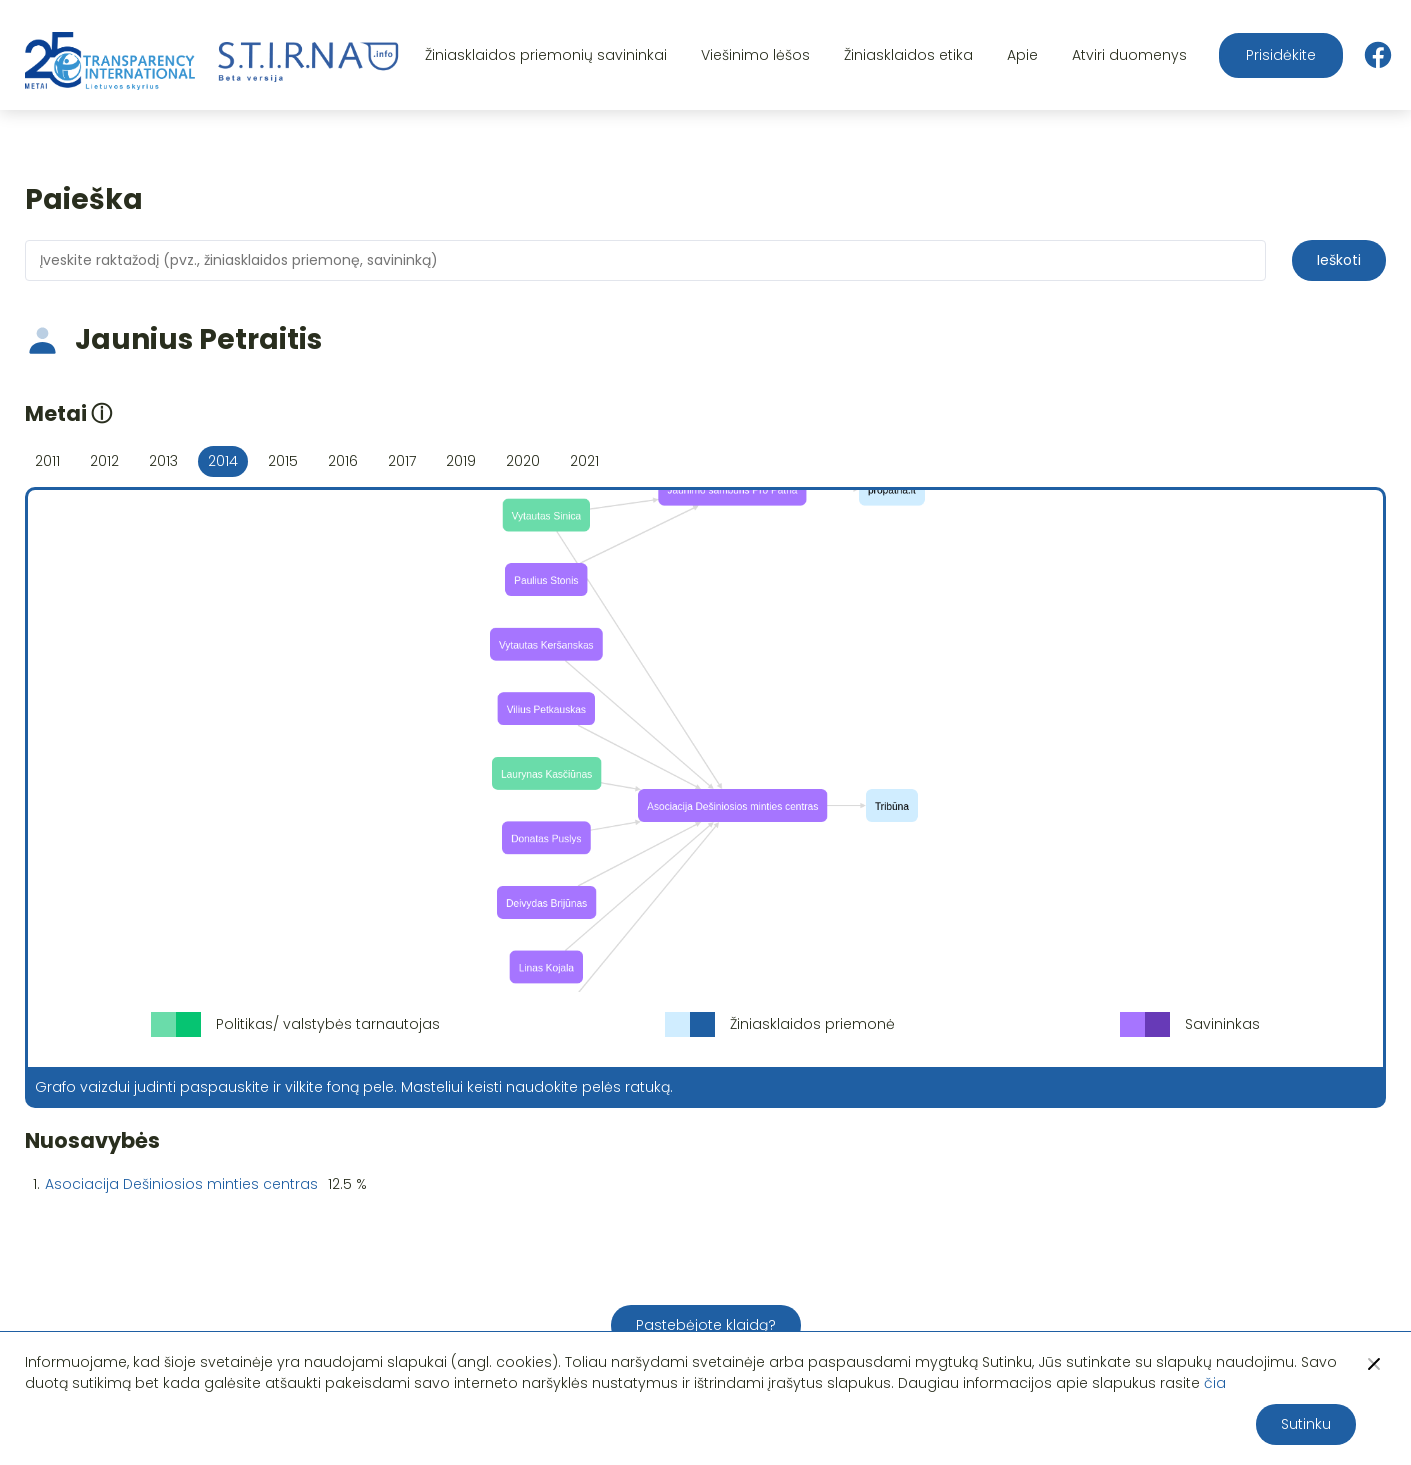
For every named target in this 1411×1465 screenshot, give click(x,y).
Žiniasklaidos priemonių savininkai (546, 55)
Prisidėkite (1281, 55)
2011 (47, 461)
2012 (104, 461)
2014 (223, 461)
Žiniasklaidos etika (908, 55)
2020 (523, 461)
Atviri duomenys (1129, 55)
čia (1215, 1383)
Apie (1022, 55)
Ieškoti (1339, 260)
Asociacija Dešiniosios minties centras (181, 1184)
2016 (343, 461)
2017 (402, 461)
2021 (584, 461)
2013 (163, 461)
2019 (461, 461)
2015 (283, 461)
